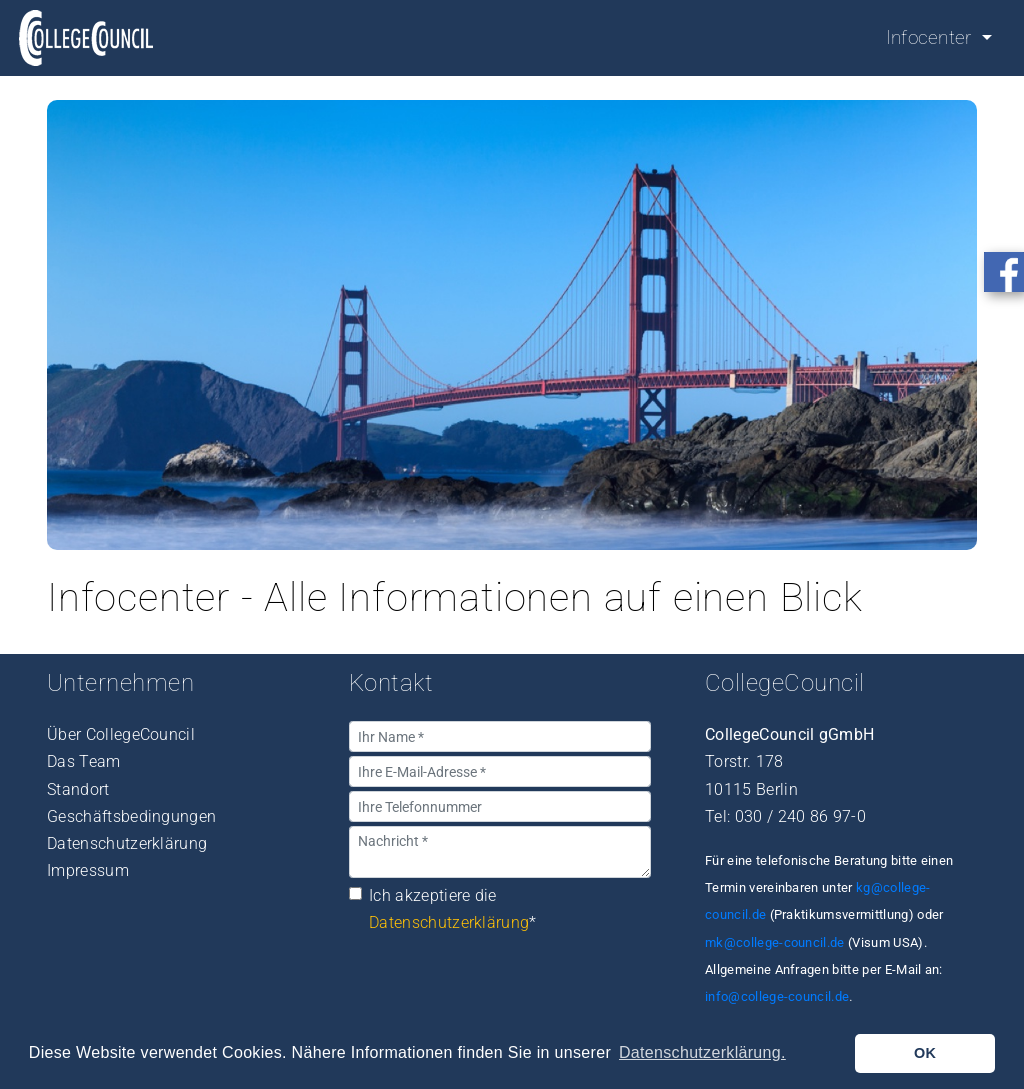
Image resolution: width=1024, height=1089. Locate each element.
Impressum (88, 870)
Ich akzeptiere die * (453, 909)
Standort (78, 789)
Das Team (84, 761)
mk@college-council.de (775, 942)
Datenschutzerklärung (127, 843)
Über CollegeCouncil (121, 734)
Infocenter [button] (932, 37)
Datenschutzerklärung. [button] (702, 1052)
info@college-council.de (777, 996)
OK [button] (925, 1053)
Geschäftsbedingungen (131, 816)
